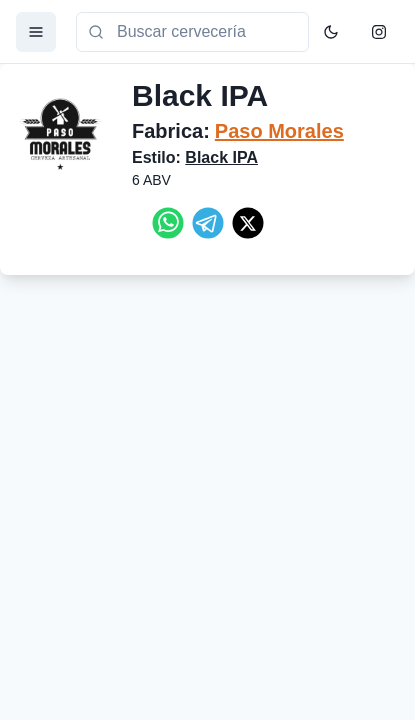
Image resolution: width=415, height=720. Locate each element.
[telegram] (208, 223)
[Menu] (36, 32)
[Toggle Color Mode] (331, 32)
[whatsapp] (168, 223)
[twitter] (248, 223)
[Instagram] (379, 32)
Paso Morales (279, 131)
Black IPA (221, 157)
